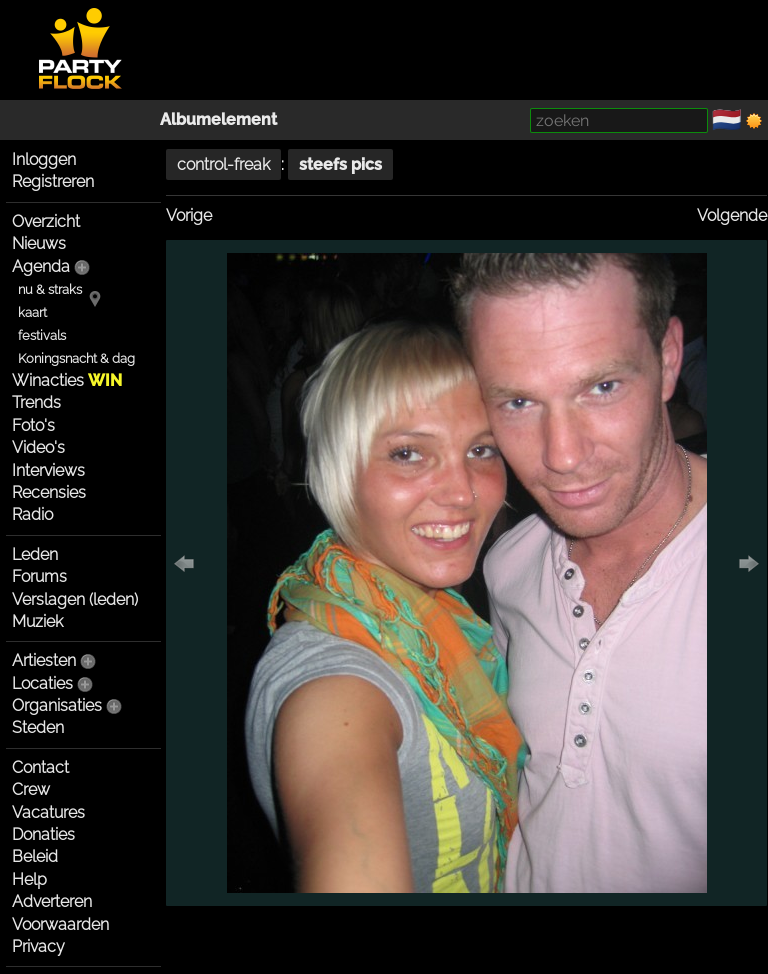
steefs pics (340, 164)
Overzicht (46, 221)
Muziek (37, 621)
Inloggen (44, 159)
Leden (35, 554)
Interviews (48, 470)
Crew (31, 789)
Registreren (53, 181)
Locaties (42, 683)
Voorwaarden (60, 924)
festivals (42, 335)
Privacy (38, 946)
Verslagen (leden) (75, 599)
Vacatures (48, 812)
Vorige (189, 215)
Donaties (43, 834)
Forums (39, 576)
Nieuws (39, 243)
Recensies (49, 492)
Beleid (35, 856)
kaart (32, 312)
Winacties (67, 380)
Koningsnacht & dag (76, 358)
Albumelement (218, 119)
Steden (38, 727)
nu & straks (50, 289)
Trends (36, 402)
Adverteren (52, 901)
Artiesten (44, 660)
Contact (40, 767)
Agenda (41, 266)
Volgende (732, 215)
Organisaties (57, 705)
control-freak (223, 164)
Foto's (33, 425)
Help (29, 879)
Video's (38, 447)
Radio (32, 514)
